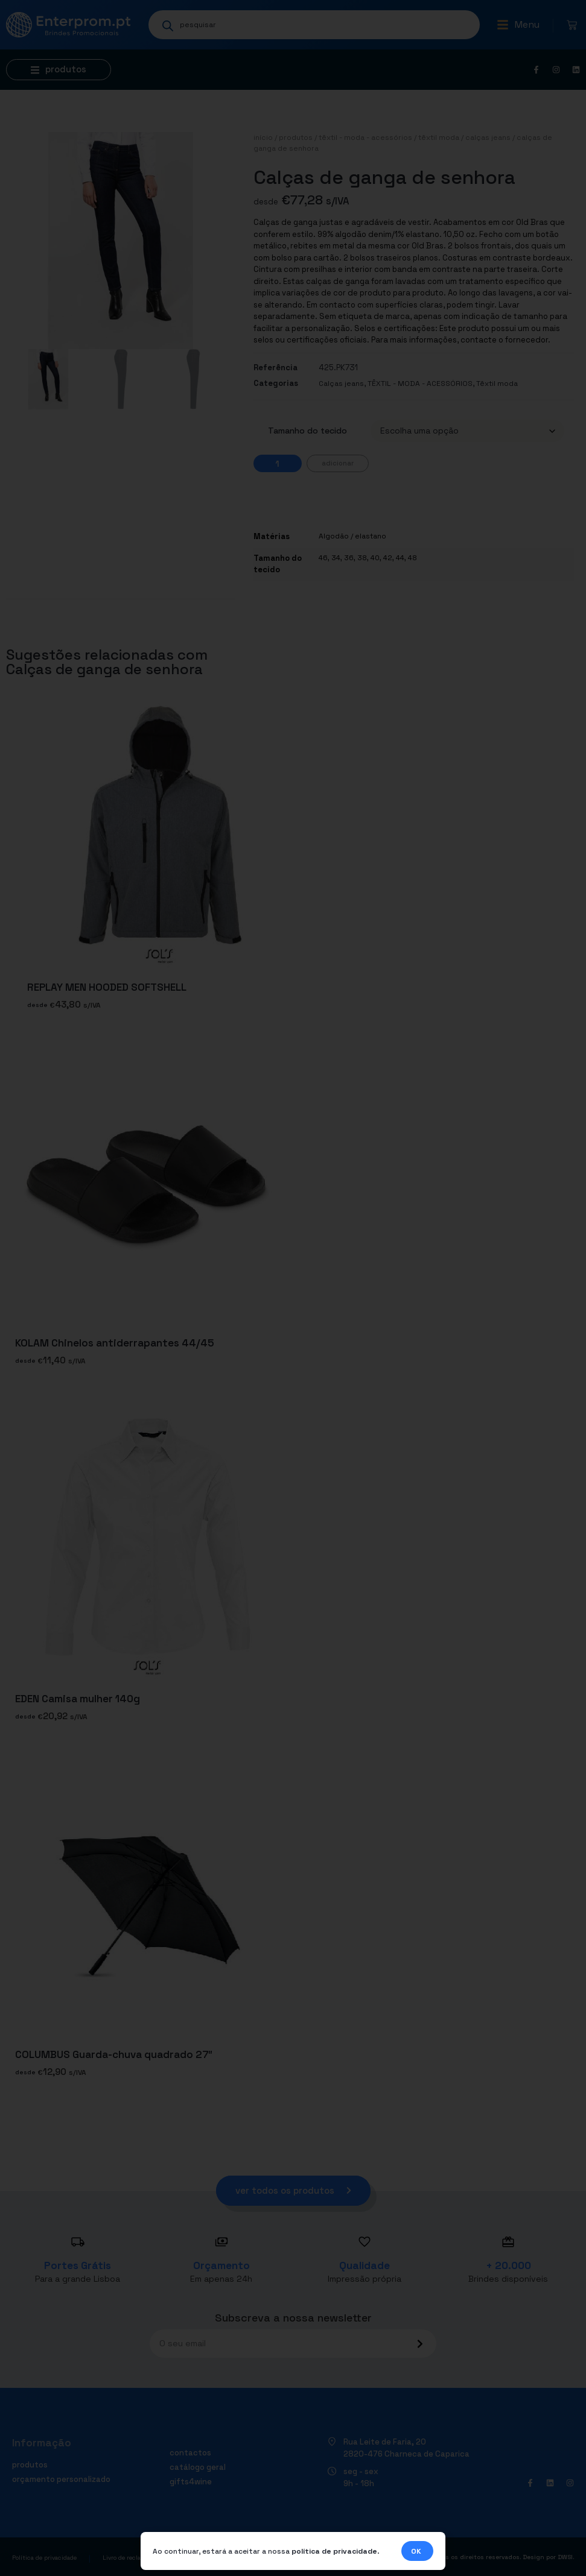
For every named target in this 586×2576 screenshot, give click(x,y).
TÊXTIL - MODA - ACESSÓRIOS (365, 137)
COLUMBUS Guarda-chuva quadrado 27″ (113, 2054)
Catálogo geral (198, 2467)
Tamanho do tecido (307, 430)
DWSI (565, 2557)
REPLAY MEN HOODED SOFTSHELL (106, 987)
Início (263, 137)
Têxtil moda (438, 137)
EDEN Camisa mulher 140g (77, 1698)
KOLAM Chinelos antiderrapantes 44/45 (114, 1343)
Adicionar (338, 463)
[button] (518, 24)
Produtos (296, 137)
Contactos (190, 2453)
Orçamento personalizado (61, 2479)
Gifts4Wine (191, 2482)
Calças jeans (488, 137)
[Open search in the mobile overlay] (314, 24)
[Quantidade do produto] (277, 463)
